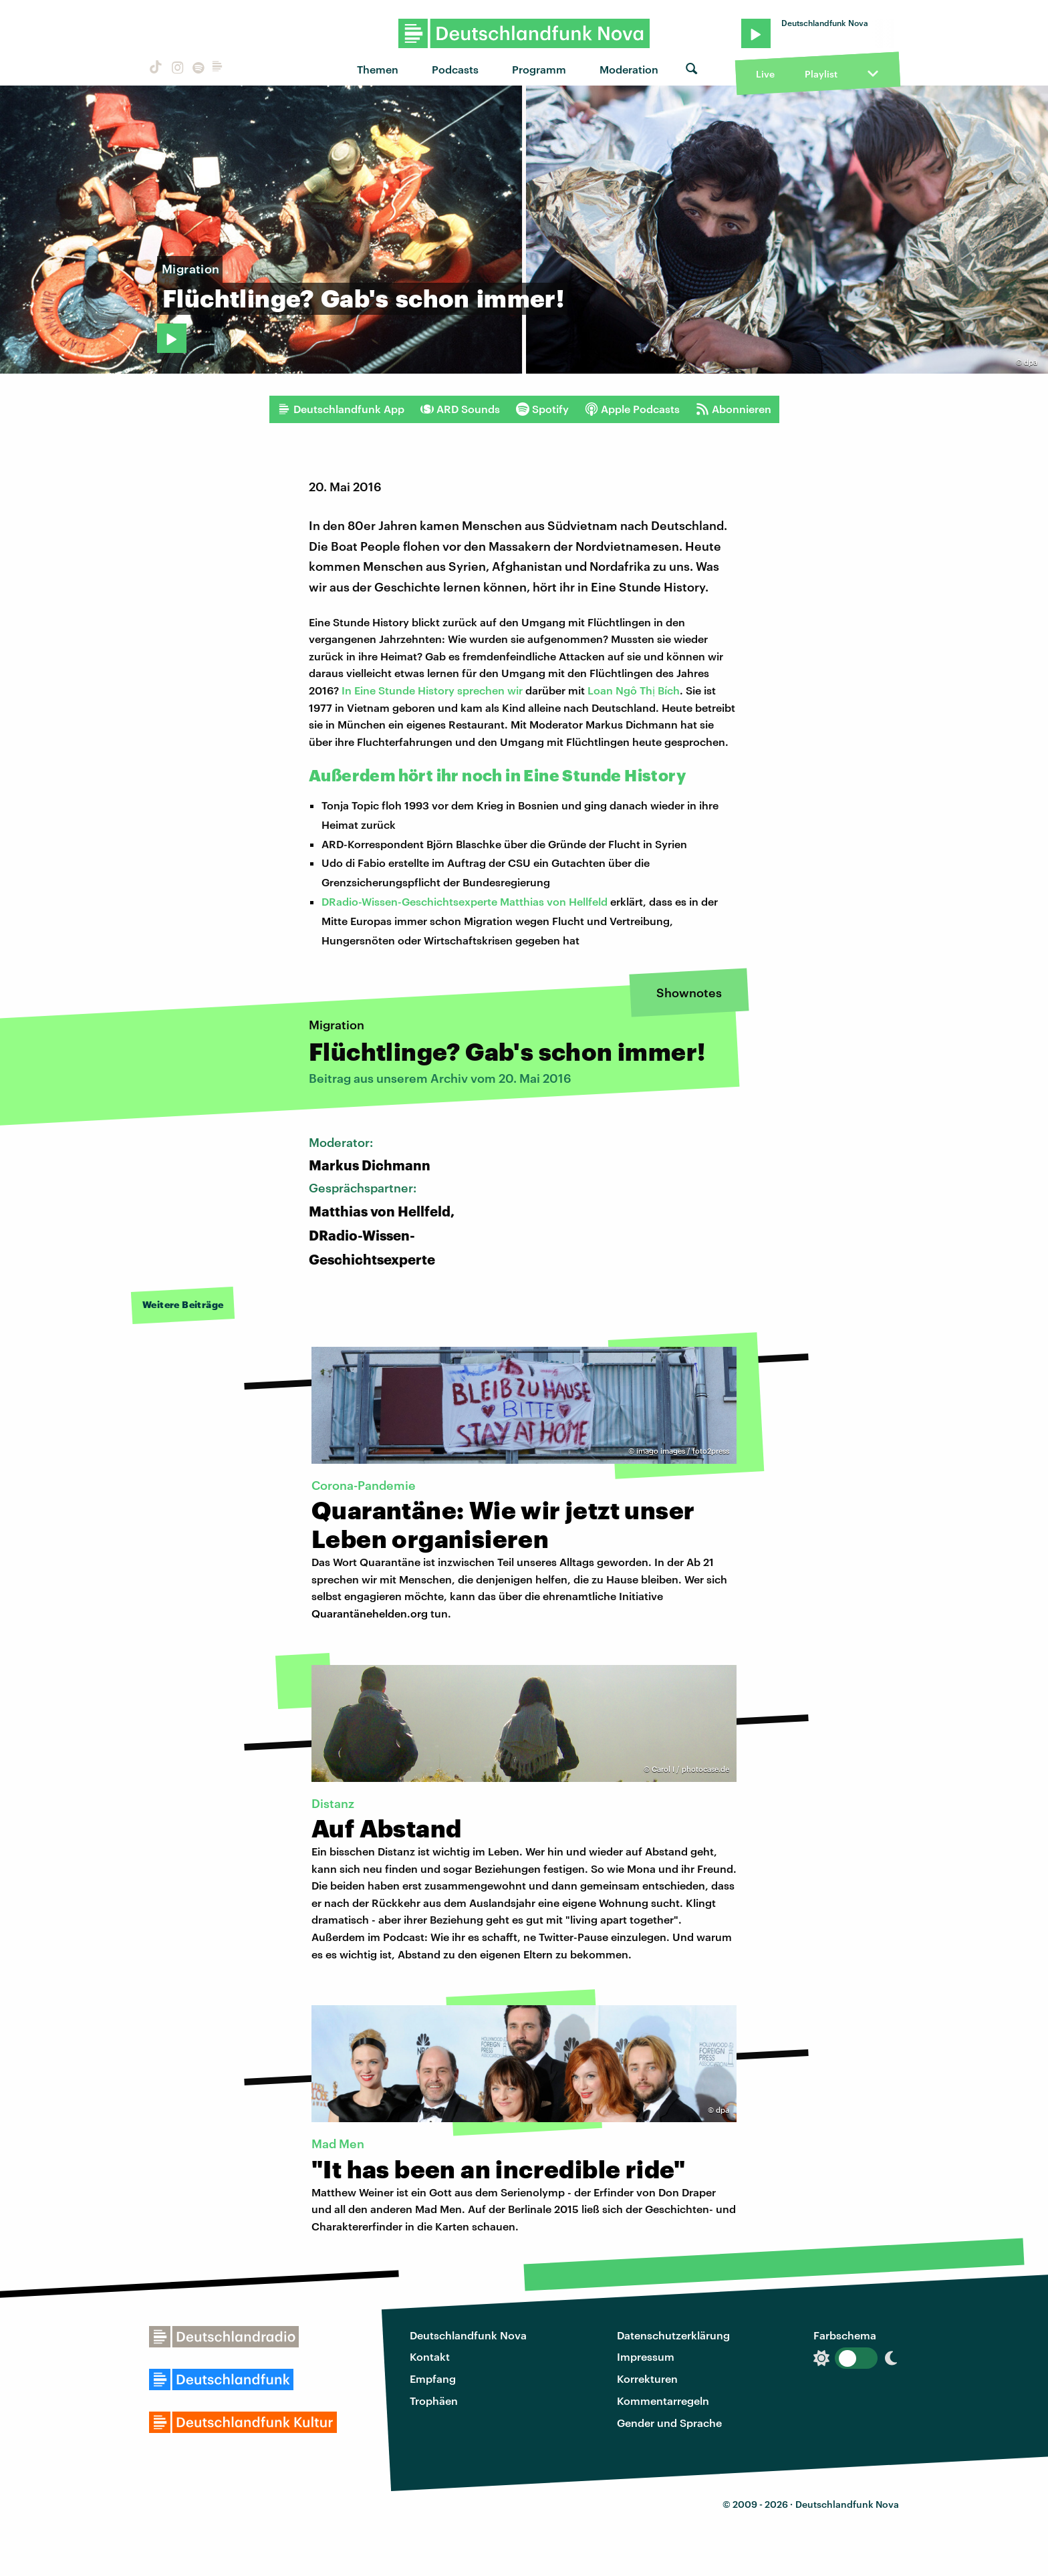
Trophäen (434, 2400)
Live (765, 74)
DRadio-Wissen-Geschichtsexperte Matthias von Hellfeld (464, 901)
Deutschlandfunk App (340, 409)
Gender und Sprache (669, 2422)
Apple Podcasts (632, 409)
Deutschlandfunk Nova (468, 2335)
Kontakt (430, 2356)
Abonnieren (733, 409)
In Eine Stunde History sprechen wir (432, 690)
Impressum (645, 2356)
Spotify (542, 409)
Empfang (433, 2378)
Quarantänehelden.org (369, 1613)
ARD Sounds (460, 409)
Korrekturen (647, 2378)
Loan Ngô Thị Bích (633, 690)
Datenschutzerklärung (673, 2335)
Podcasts (455, 69)
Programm (539, 69)
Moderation (629, 69)
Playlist (821, 74)
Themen (377, 69)
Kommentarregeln (663, 2400)
